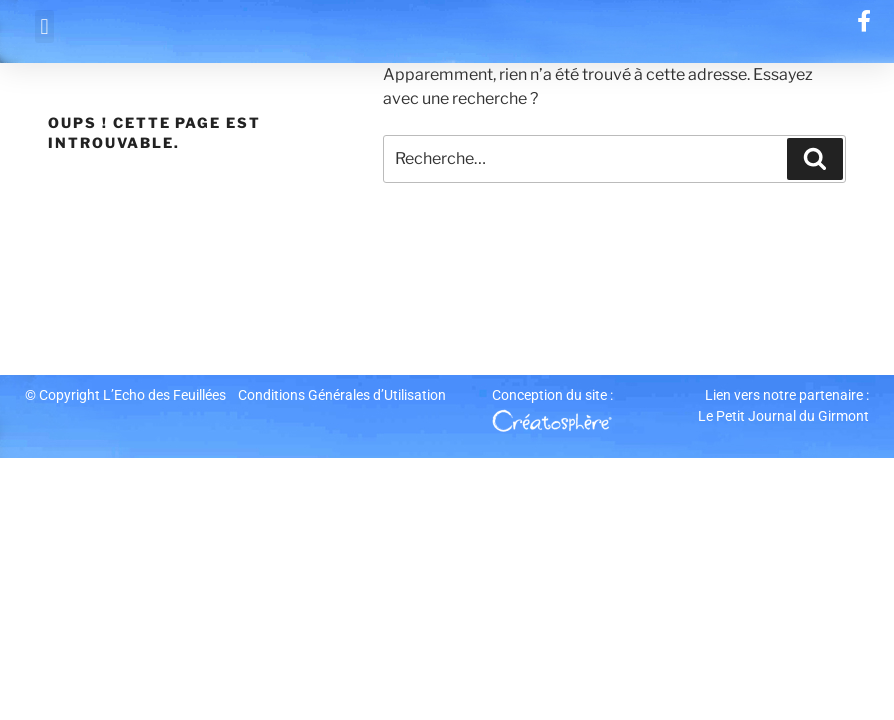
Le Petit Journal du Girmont (783, 416)
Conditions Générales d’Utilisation (342, 395)
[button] (44, 26)
